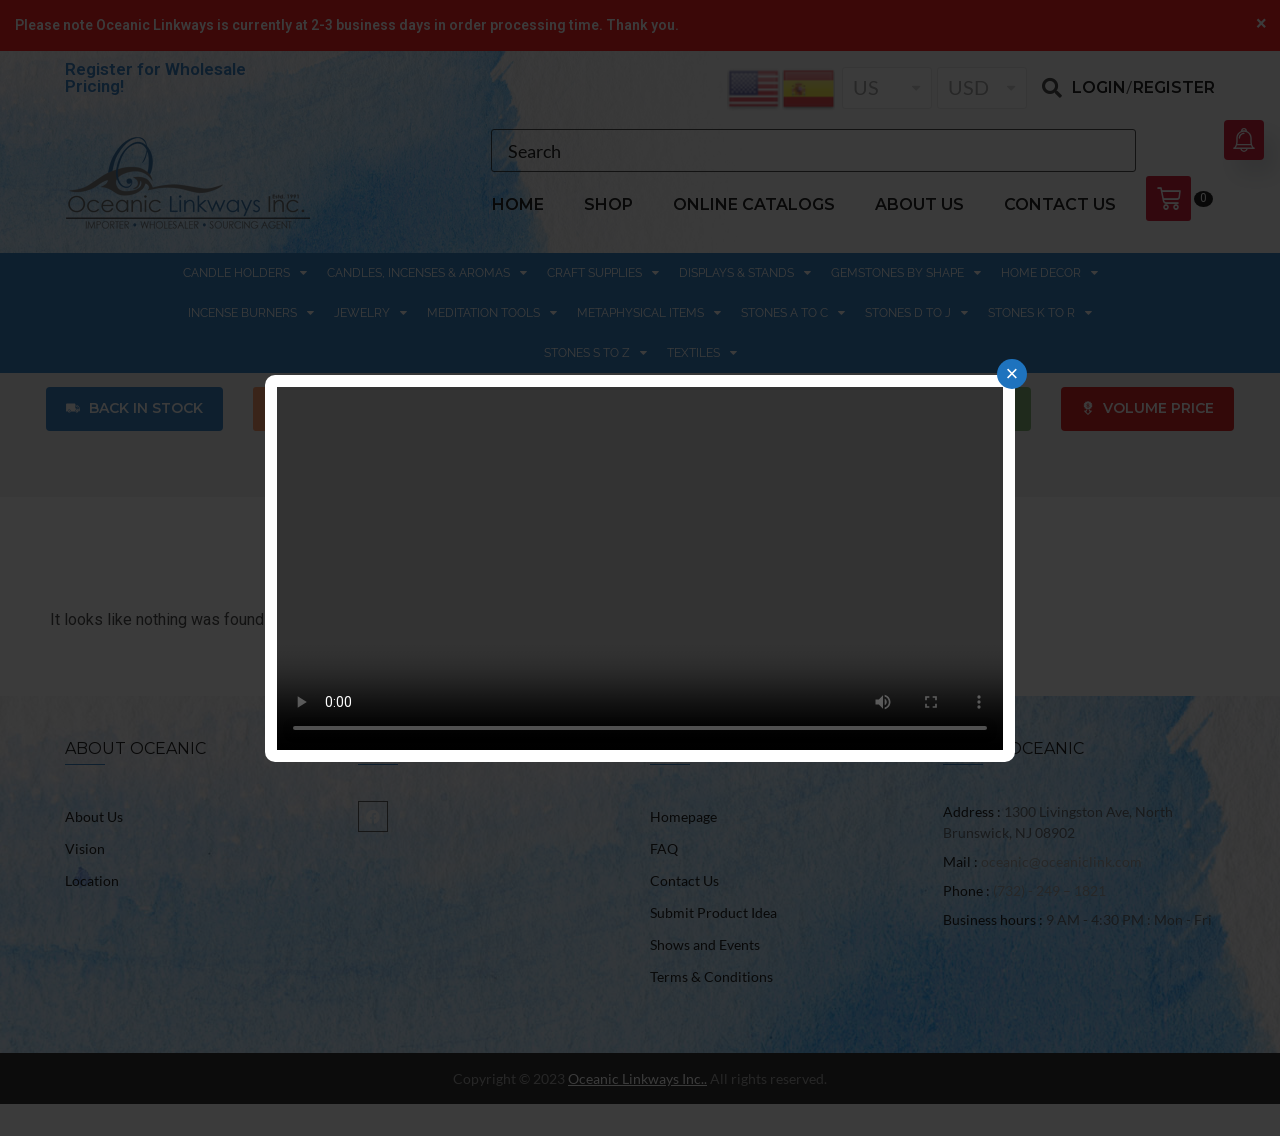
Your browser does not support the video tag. (640, 568)
